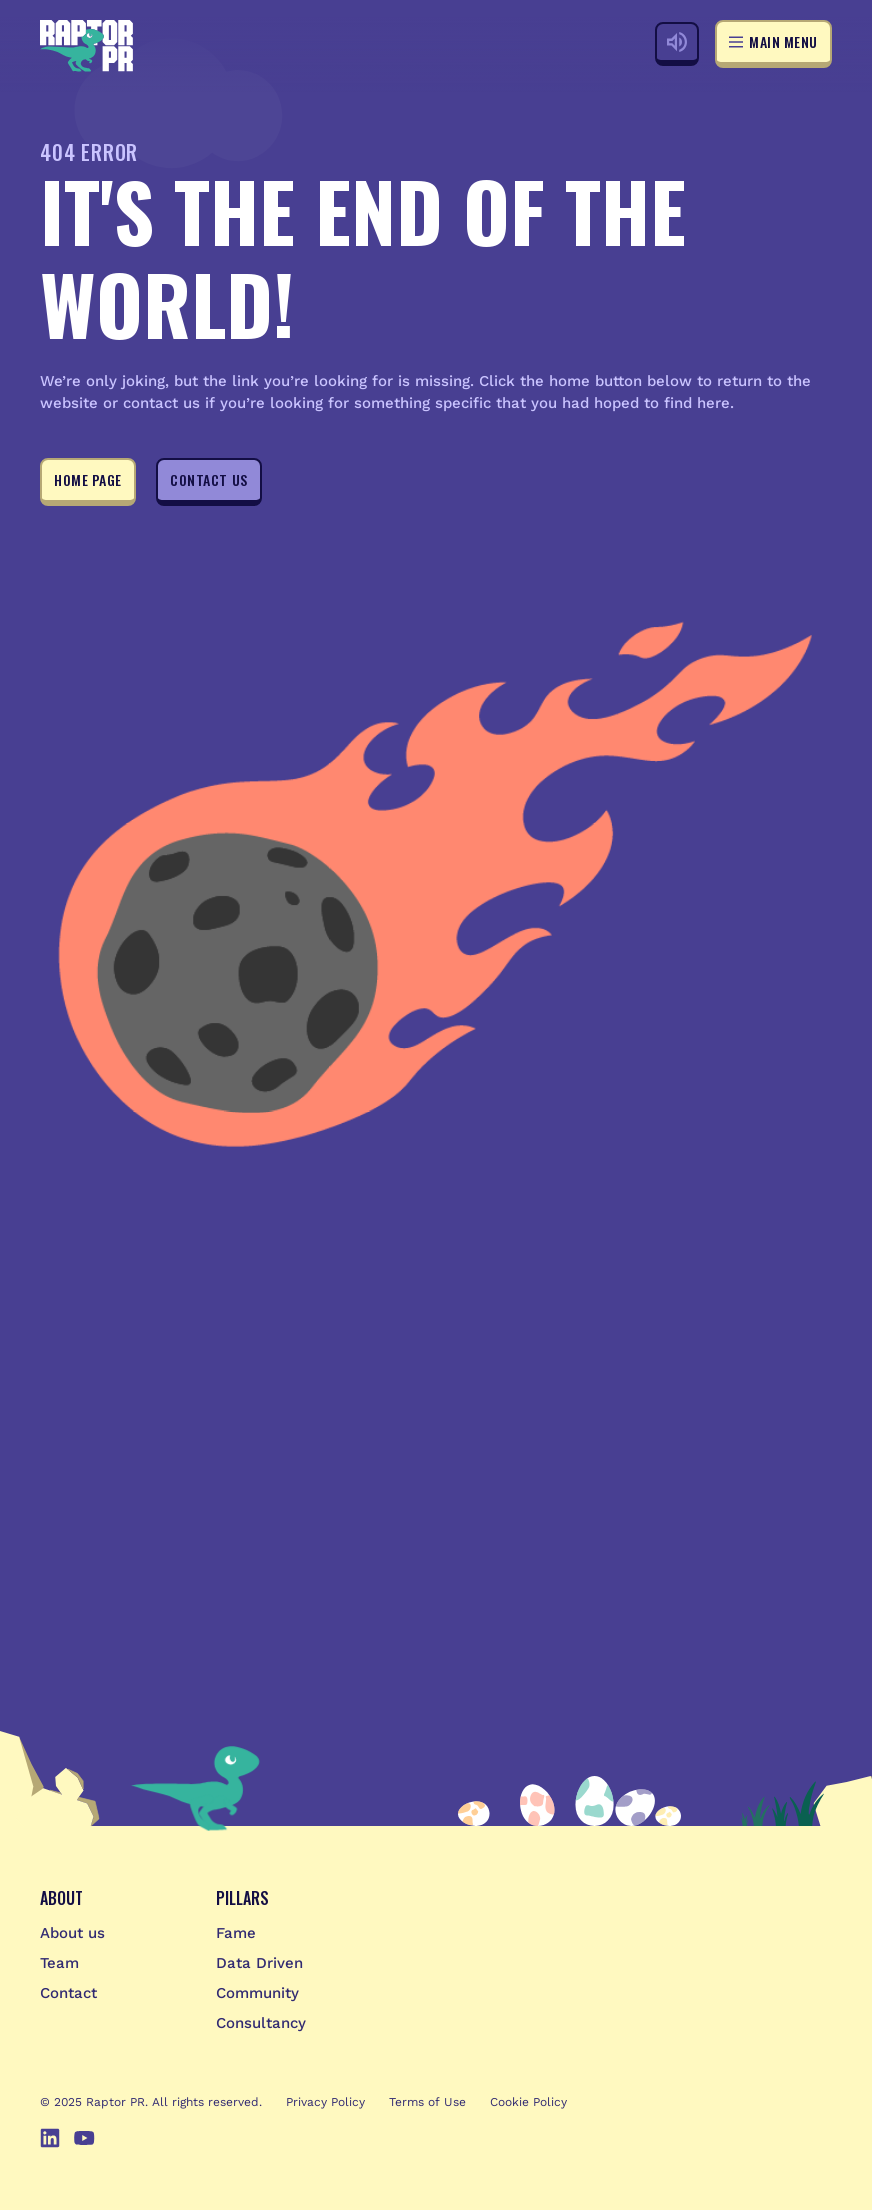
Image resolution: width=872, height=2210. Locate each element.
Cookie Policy (528, 2102)
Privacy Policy (325, 2102)
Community (257, 1993)
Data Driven (259, 1963)
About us (72, 1933)
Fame (236, 1933)
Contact (68, 1993)
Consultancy (261, 2023)
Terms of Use (427, 2102)
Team (59, 1963)
